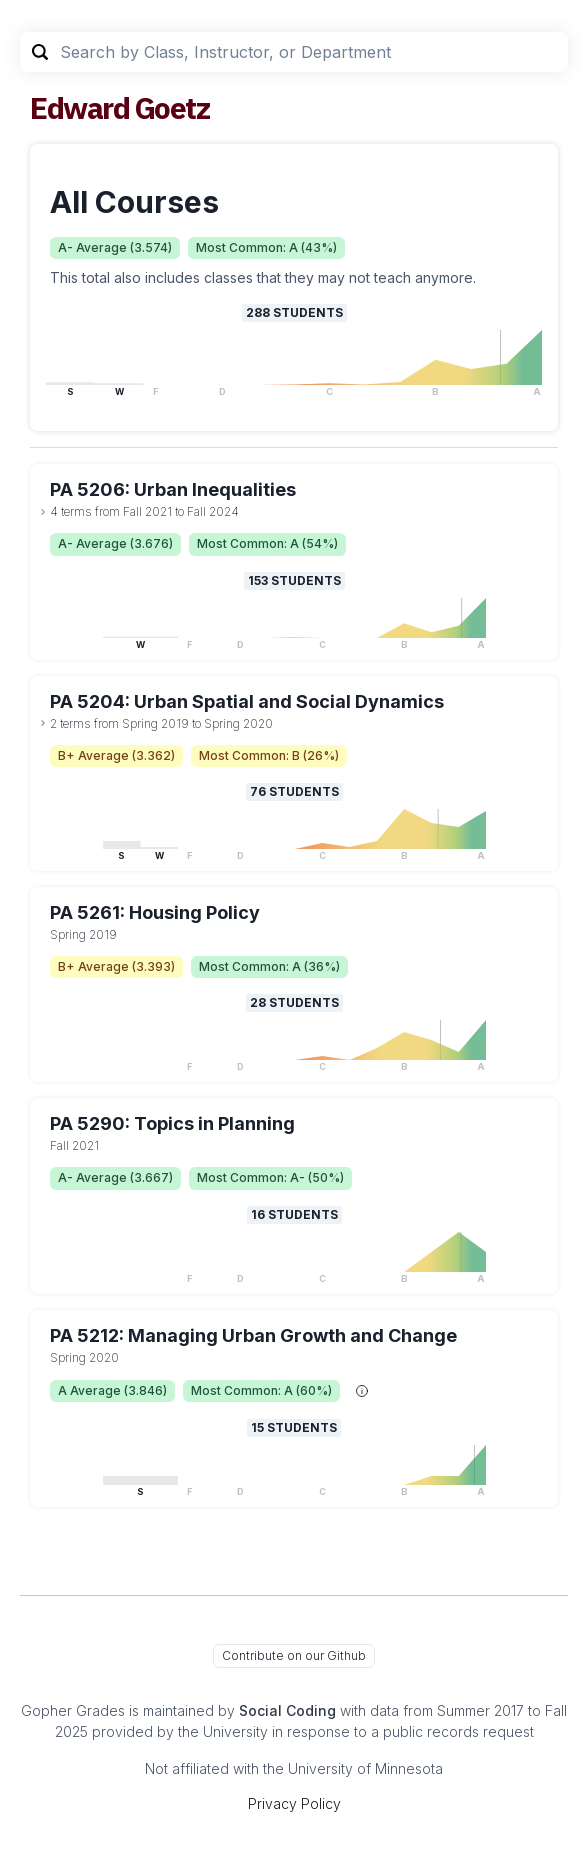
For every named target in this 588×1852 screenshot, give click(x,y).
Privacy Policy (294, 1803)
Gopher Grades (73, 1710)
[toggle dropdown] (43, 512)
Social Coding (287, 1710)
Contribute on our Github (294, 1655)
